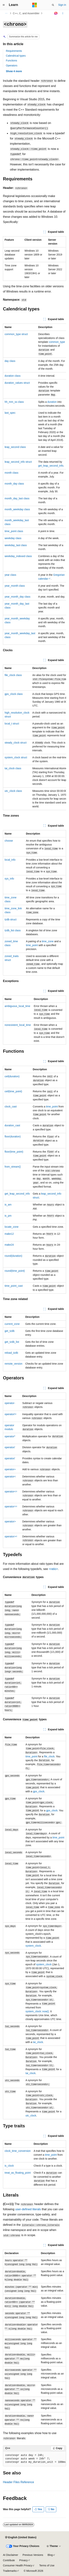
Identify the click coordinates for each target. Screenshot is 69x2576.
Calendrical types (16, 55)
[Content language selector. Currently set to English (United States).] (20, 2537)
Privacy (23, 2560)
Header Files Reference (18, 2482)
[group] (34, 484)
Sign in (62, 4)
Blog (50, 2554)
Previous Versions (32, 2554)
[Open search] (53, 5)
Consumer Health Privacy (17, 2565)
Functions (11, 60)
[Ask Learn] (56, 13)
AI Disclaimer (10, 2554)
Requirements (14, 50)
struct (16, 334)
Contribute (9, 2560)
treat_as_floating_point (18, 2172)
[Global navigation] (3, 5)
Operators (11, 65)
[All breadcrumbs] (6, 13)
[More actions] (63, 13)
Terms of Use (46, 2565)
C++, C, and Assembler (26, 13)
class (10, 360)
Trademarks (10, 2570)
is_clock (9, 2165)
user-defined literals (28, 2209)
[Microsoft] (34, 5)
